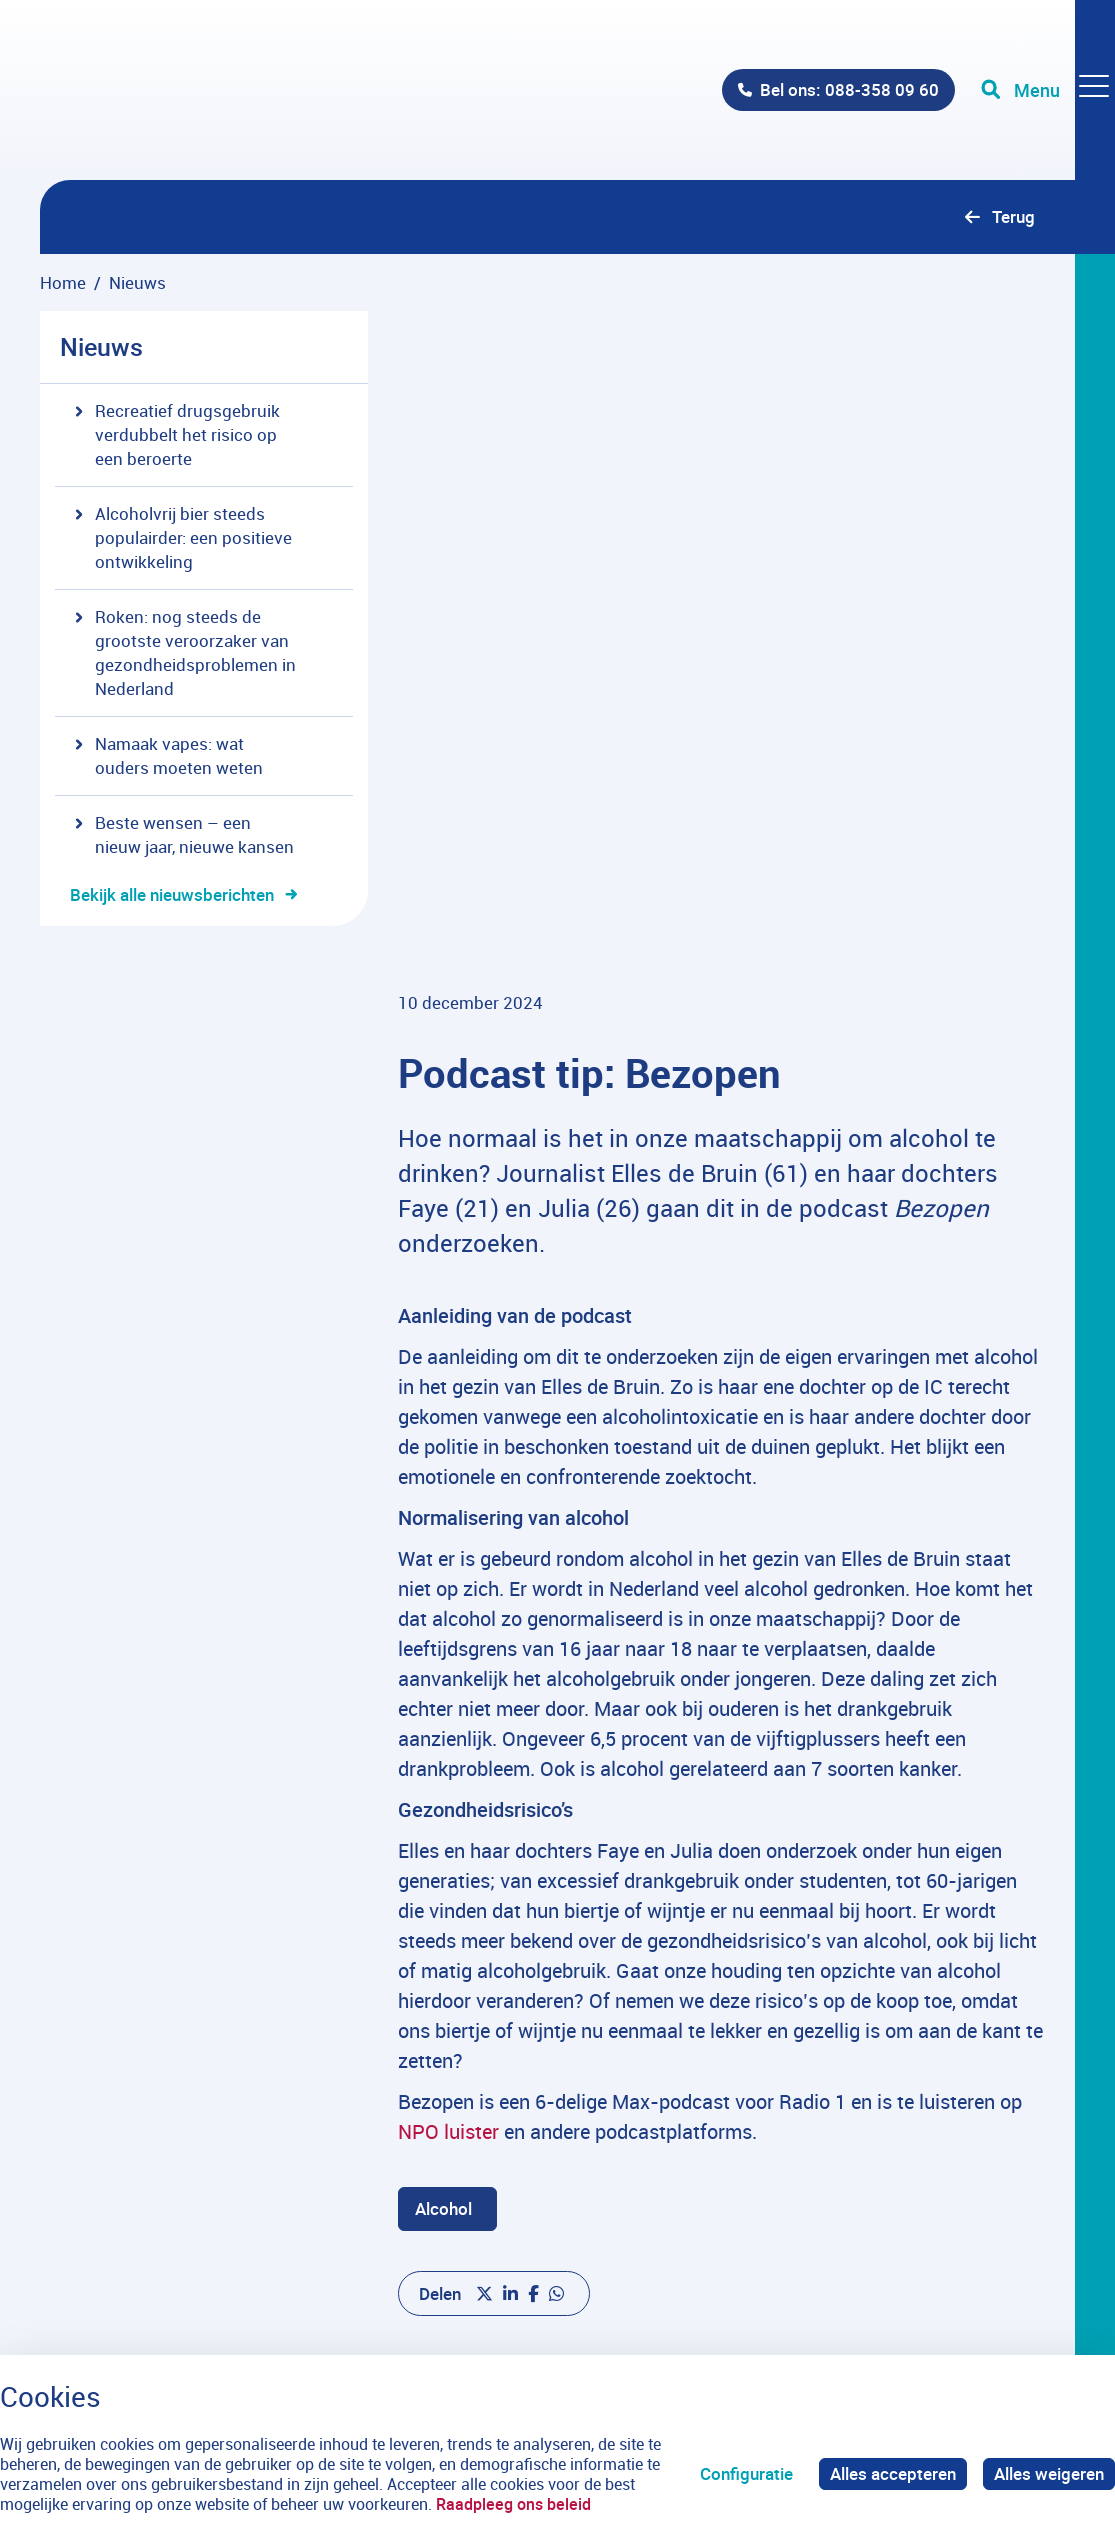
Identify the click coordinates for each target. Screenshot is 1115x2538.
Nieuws (101, 346)
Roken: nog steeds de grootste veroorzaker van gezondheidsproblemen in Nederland (185, 652)
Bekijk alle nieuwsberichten (172, 894)
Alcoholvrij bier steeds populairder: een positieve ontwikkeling (183, 537)
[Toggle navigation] (1048, 90)
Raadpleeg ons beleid (513, 2504)
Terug (1013, 216)
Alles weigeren (1049, 2473)
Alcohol (443, 2014)
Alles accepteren (893, 2473)
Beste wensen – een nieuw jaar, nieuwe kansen (184, 834)
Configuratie (746, 2473)
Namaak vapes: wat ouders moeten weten (169, 755)
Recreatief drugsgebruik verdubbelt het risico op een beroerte (177, 434)
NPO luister (448, 1937)
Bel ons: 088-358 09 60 (849, 89)
